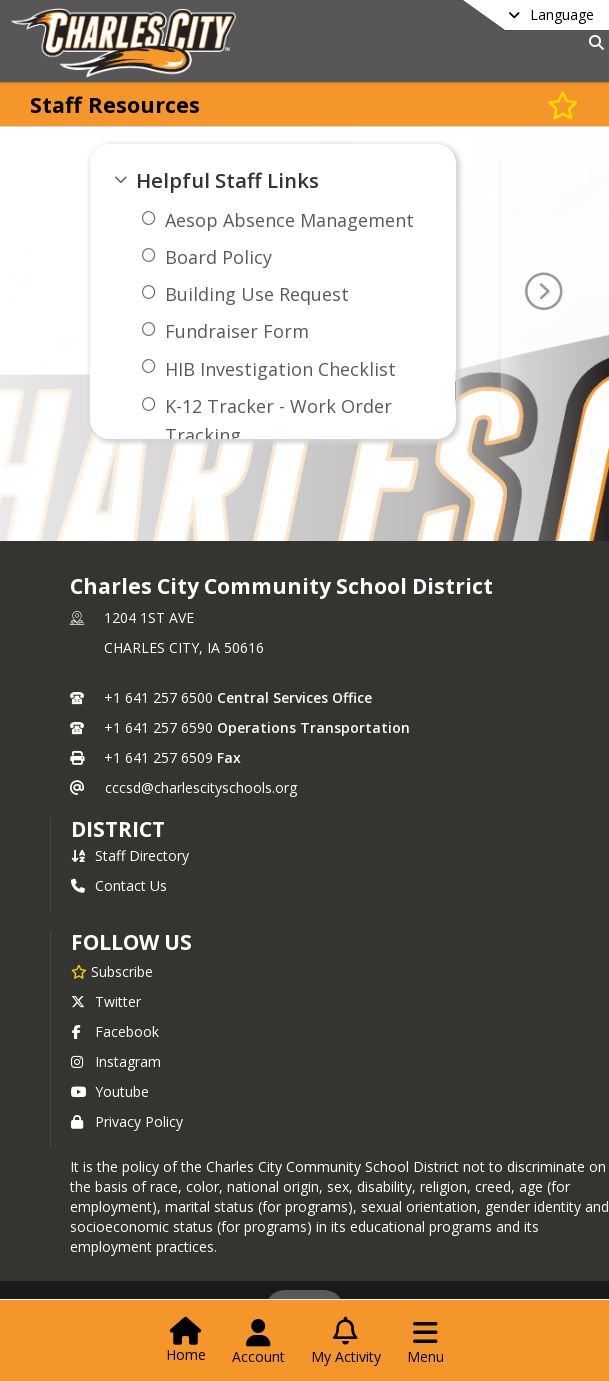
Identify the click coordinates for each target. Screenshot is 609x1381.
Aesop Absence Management (289, 220)
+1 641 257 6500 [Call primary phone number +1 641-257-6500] (158, 697)
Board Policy (218, 257)
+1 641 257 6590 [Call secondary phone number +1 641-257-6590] (158, 727)
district (118, 829)
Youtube (110, 1091)
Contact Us (119, 885)
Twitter (106, 1001)
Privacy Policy (127, 1121)
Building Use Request (257, 294)
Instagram (116, 1061)
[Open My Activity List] (346, 1342)
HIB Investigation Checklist (280, 369)
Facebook (115, 1031)
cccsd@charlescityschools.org (201, 787)
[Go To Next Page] (543, 292)
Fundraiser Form (237, 331)
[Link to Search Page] (592, 42)
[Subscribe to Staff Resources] (563, 104)
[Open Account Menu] (258, 1342)
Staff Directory (130, 855)
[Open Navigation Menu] (425, 1342)
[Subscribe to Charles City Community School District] (112, 971)
